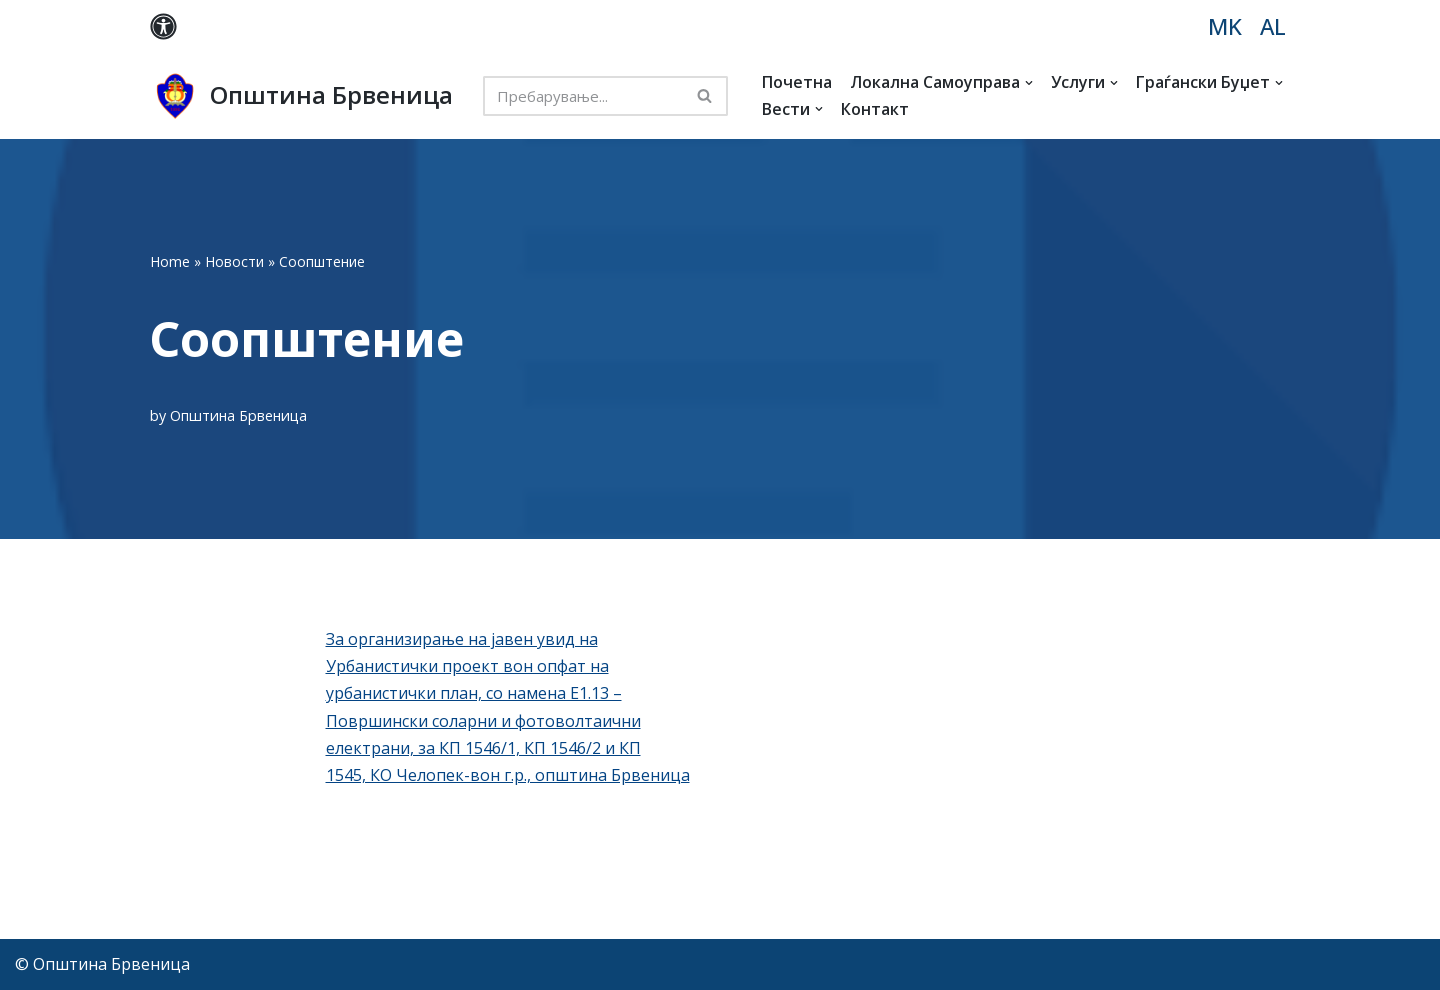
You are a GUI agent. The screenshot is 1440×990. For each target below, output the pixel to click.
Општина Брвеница (238, 415)
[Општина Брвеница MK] (301, 96)
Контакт (875, 109)
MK (1225, 26)
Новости (234, 261)
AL (1273, 26)
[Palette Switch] (163, 26)
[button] (1029, 83)
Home (170, 261)
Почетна (797, 82)
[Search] (583, 96)
